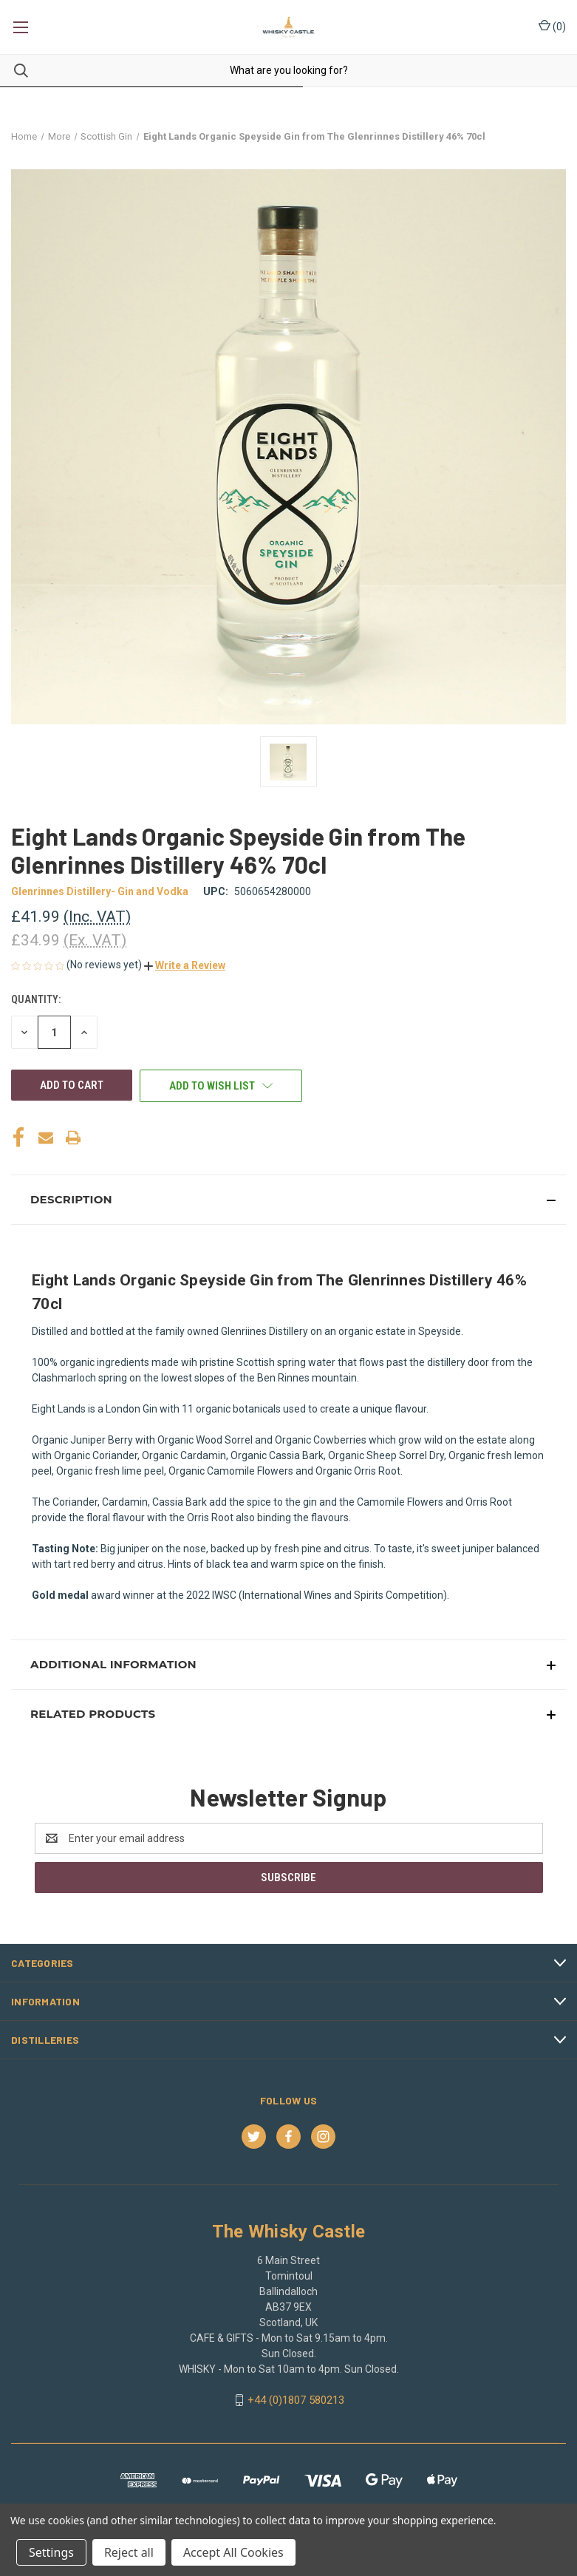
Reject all (129, 2552)
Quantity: (36, 999)
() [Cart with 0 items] (552, 26)
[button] (184, 965)
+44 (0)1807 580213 (295, 2400)
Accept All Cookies (233, 2552)
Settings (51, 2552)
